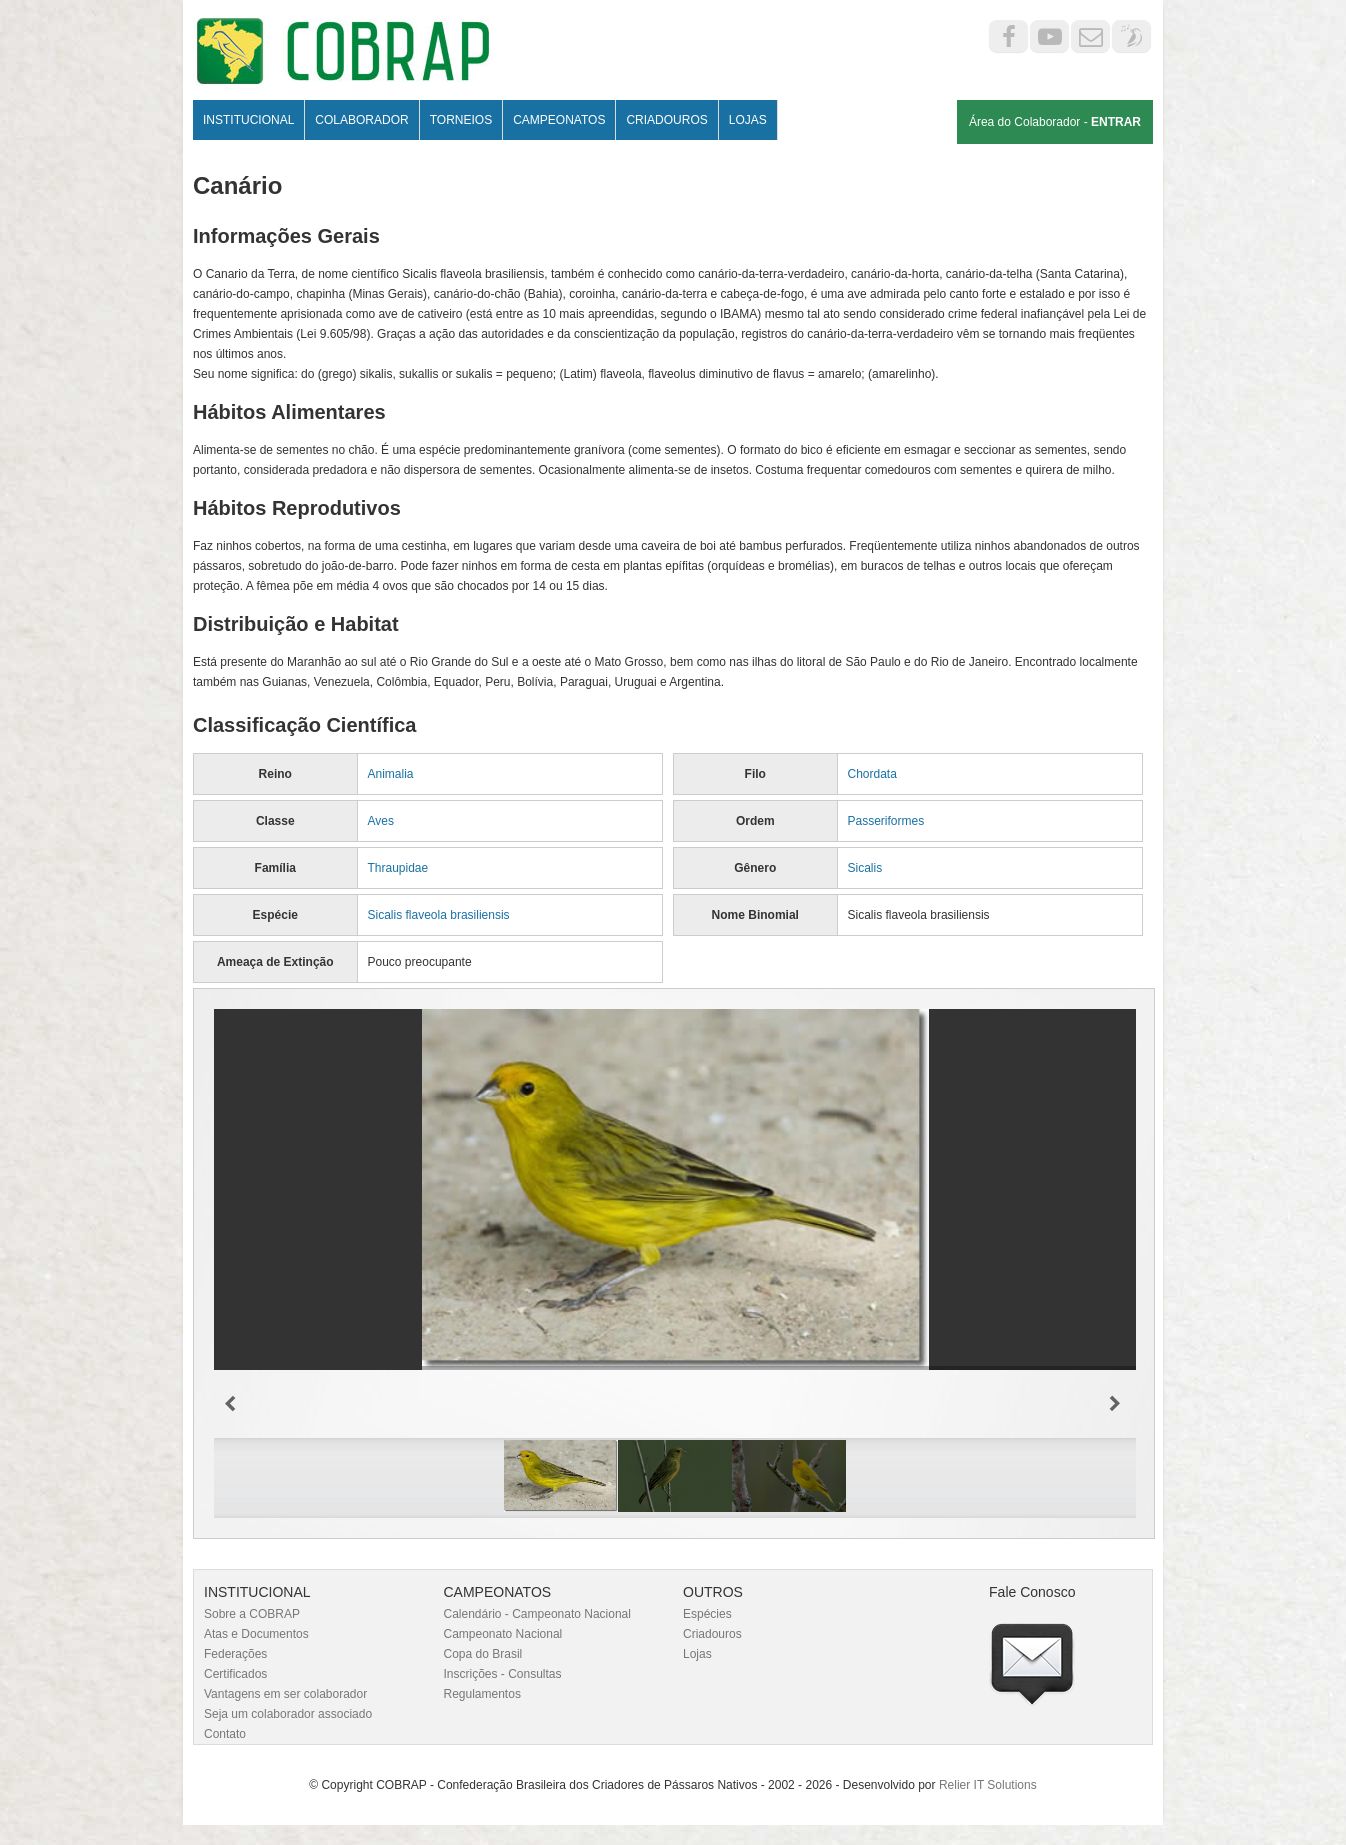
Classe (275, 821)
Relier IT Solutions (988, 1785)
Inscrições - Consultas (503, 1674)
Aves (381, 821)
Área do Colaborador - (1055, 122)
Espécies (707, 1614)
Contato (225, 1734)
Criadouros (666, 120)
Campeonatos (559, 120)
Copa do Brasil (483, 1654)
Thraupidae (398, 868)
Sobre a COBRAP (252, 1614)
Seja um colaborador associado (288, 1714)
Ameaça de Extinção (275, 962)
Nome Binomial (755, 915)
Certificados (235, 1674)
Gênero (755, 868)
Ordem (755, 821)
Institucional (248, 120)
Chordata (872, 774)
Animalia (391, 774)
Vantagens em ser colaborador (285, 1694)
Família (275, 868)
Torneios (461, 120)
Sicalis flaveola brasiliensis (439, 915)
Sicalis (865, 868)
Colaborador (361, 120)
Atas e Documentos (256, 1634)
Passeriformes (886, 821)
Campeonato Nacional (503, 1634)
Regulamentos (482, 1694)
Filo (755, 774)
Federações (235, 1654)
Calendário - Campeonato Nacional (537, 1614)
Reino (275, 774)
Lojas (748, 120)
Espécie (275, 915)
